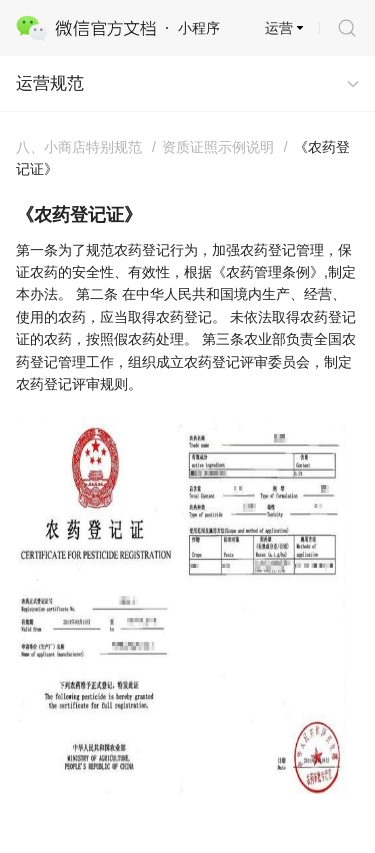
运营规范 (50, 83)
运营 (279, 28)
